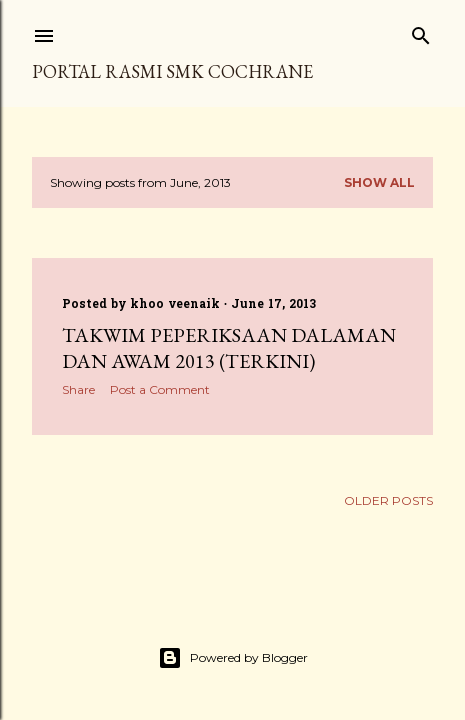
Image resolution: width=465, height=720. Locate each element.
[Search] (421, 31)
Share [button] (78, 389)
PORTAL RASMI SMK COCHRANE (172, 71)
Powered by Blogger (233, 658)
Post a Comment (160, 389)
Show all (379, 182)
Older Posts (388, 500)
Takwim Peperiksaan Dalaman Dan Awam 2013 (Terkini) (229, 348)
